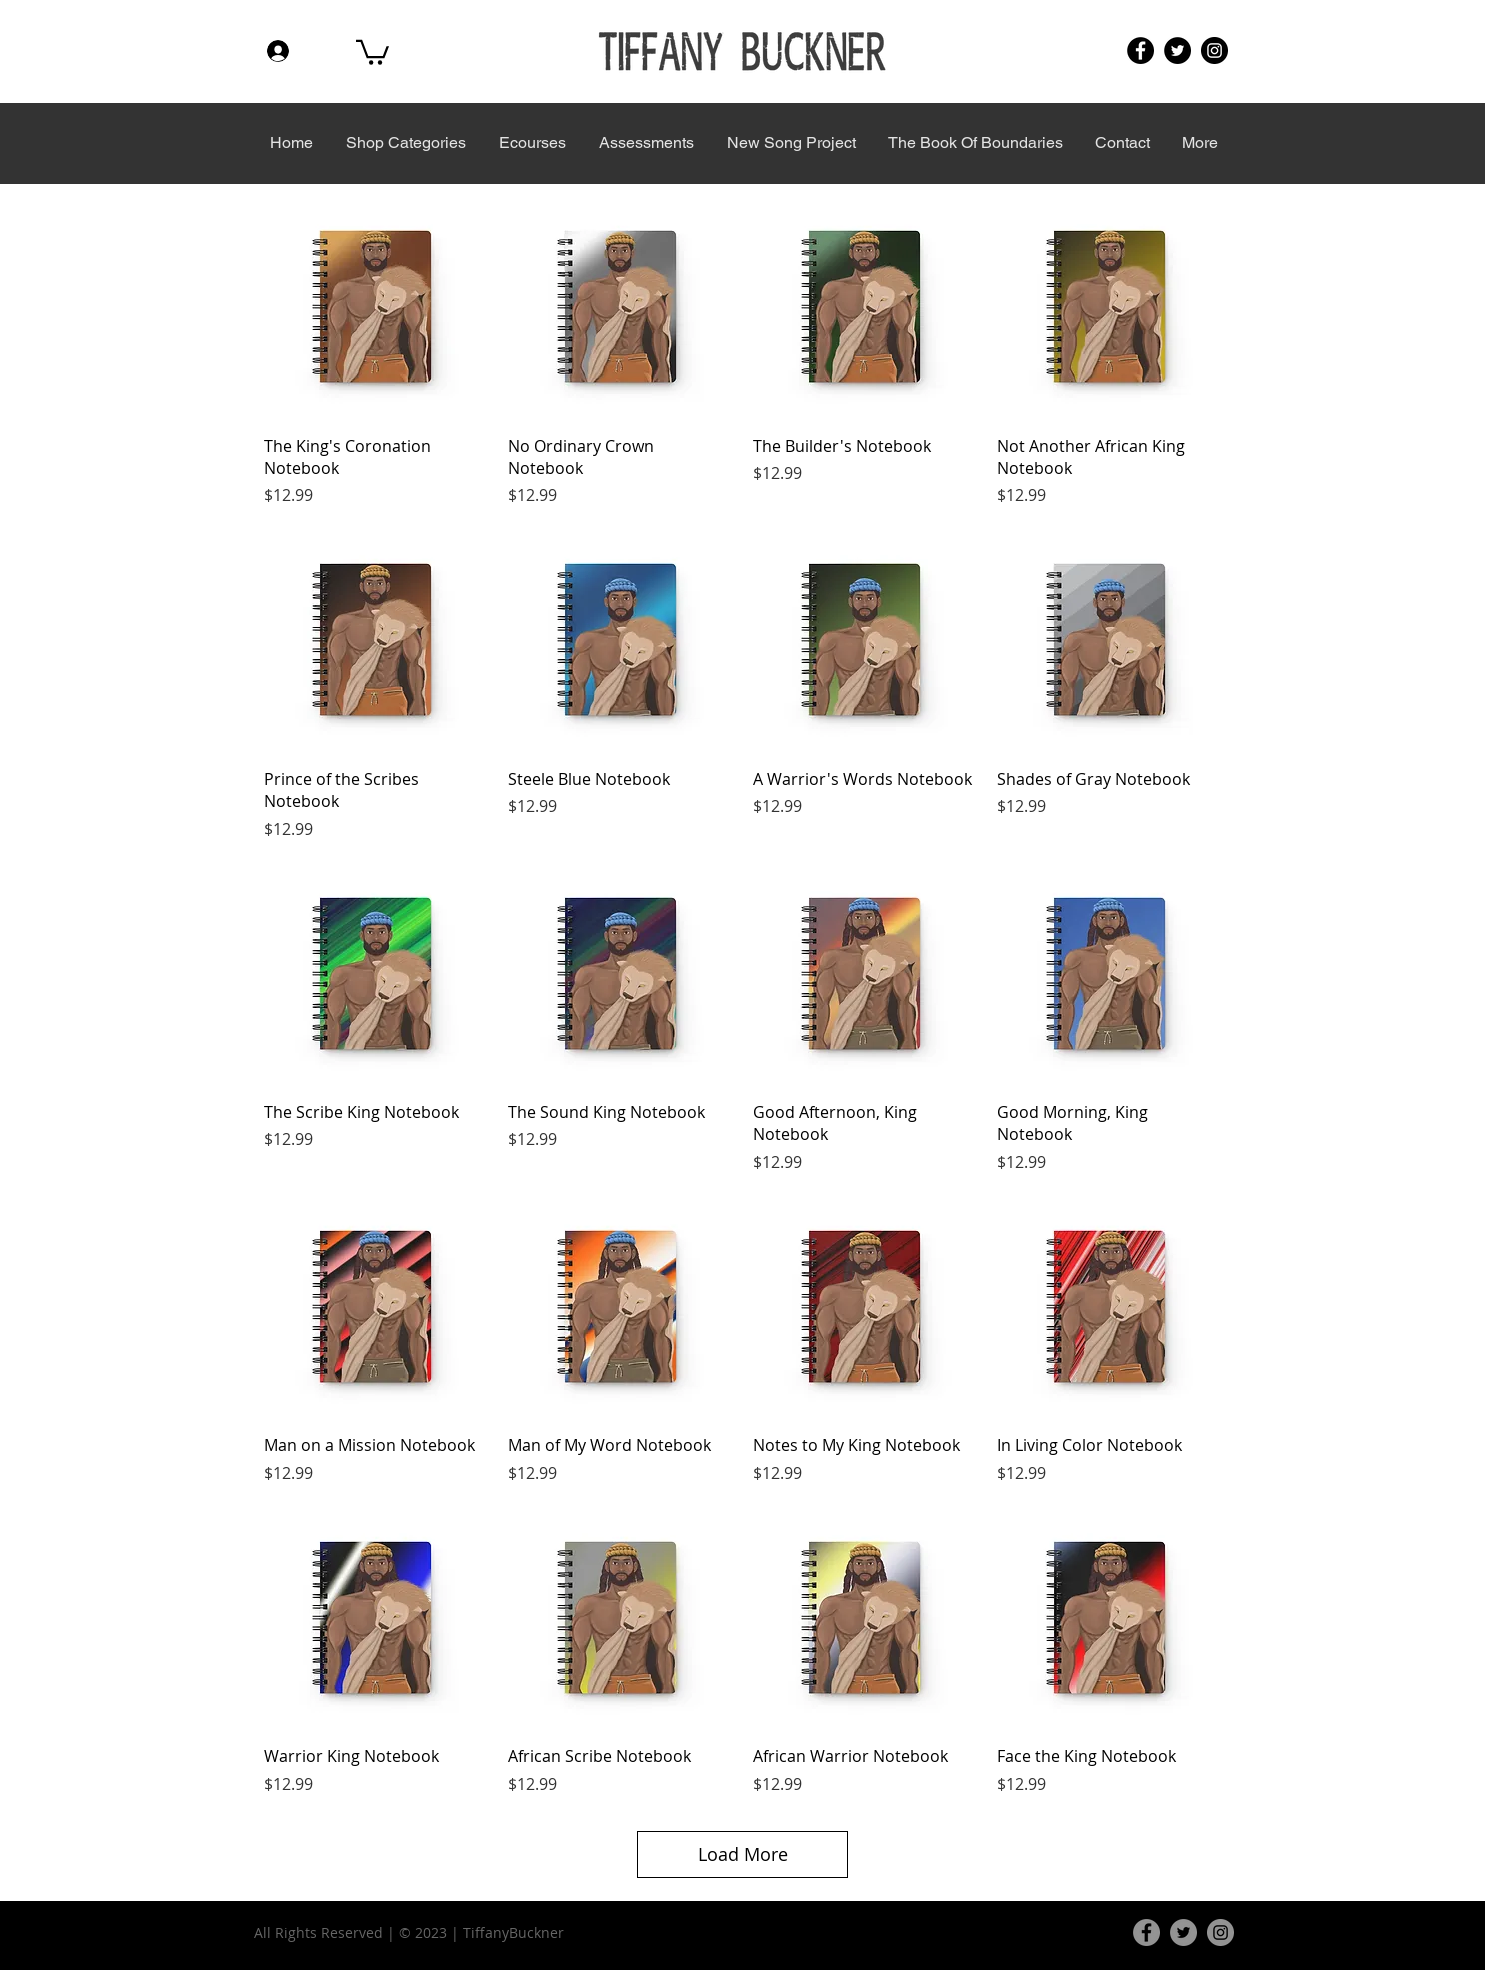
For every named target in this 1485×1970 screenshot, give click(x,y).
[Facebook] (1140, 50)
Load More (743, 1854)
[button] (372, 51)
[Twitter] (1177, 50)
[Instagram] (1214, 50)
